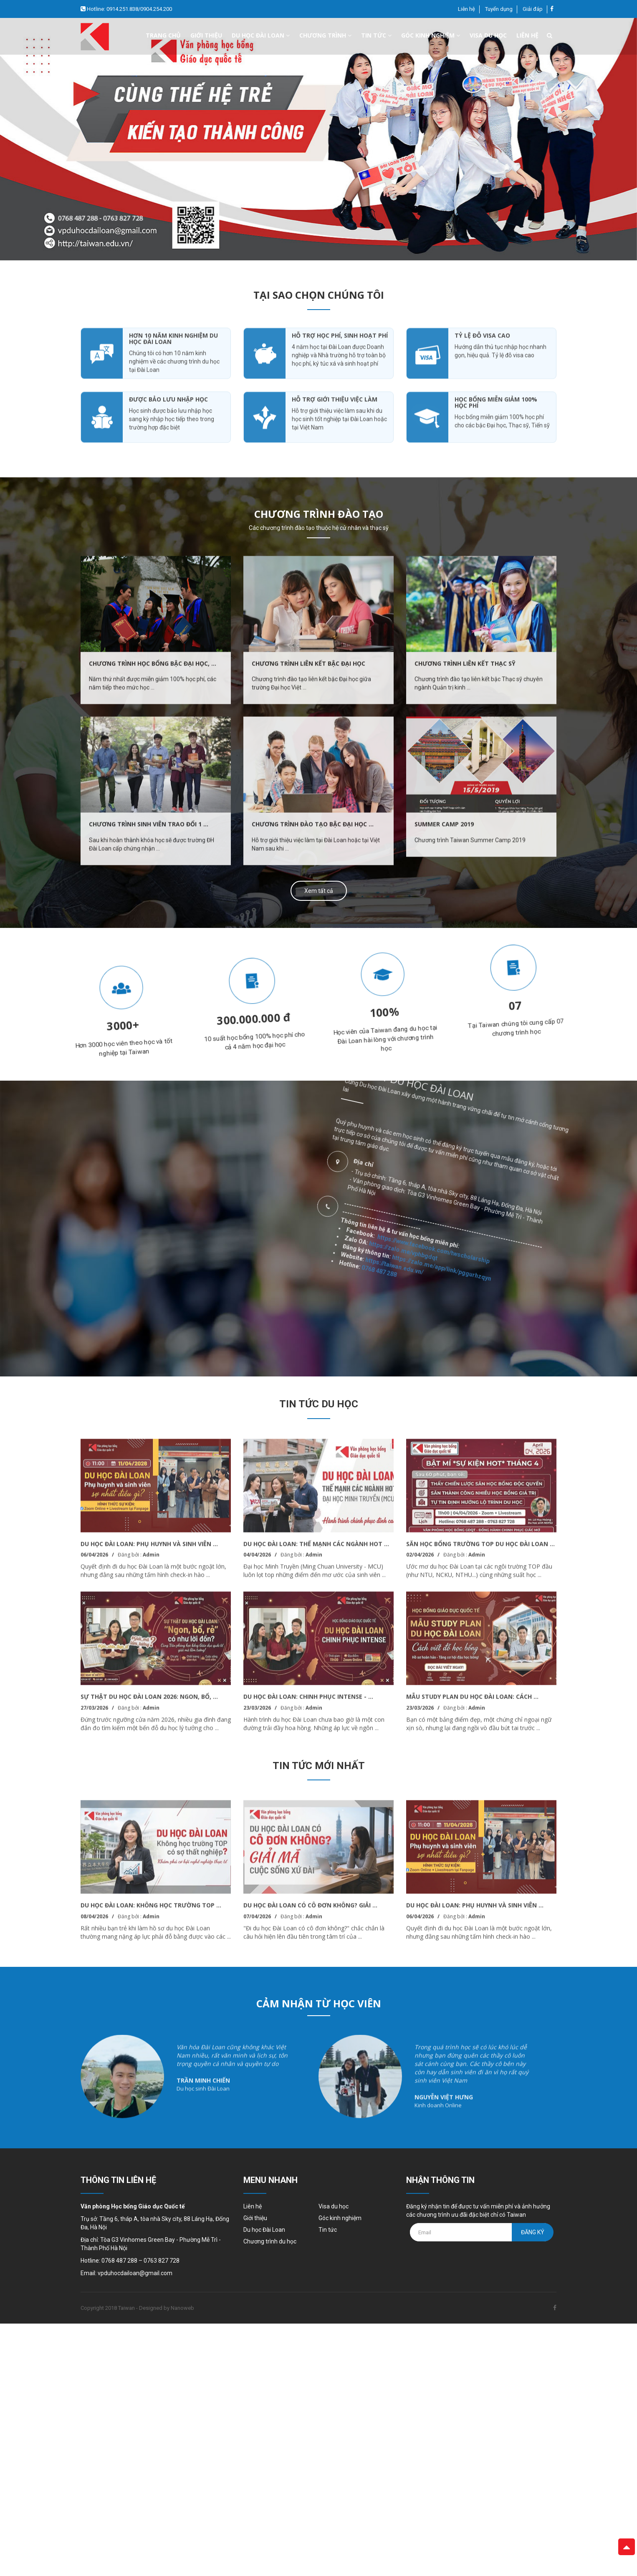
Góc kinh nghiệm (430, 35)
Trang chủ (163, 35)
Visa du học (488, 35)
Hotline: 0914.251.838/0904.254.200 (129, 9)
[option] (318, 139)
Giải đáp (533, 9)
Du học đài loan (261, 35)
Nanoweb (182, 2308)
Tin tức (376, 35)
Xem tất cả (318, 890)
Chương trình (325, 35)
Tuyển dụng (499, 9)
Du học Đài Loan (264, 2229)
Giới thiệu (206, 35)
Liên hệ (466, 9)
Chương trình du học (269, 2241)
